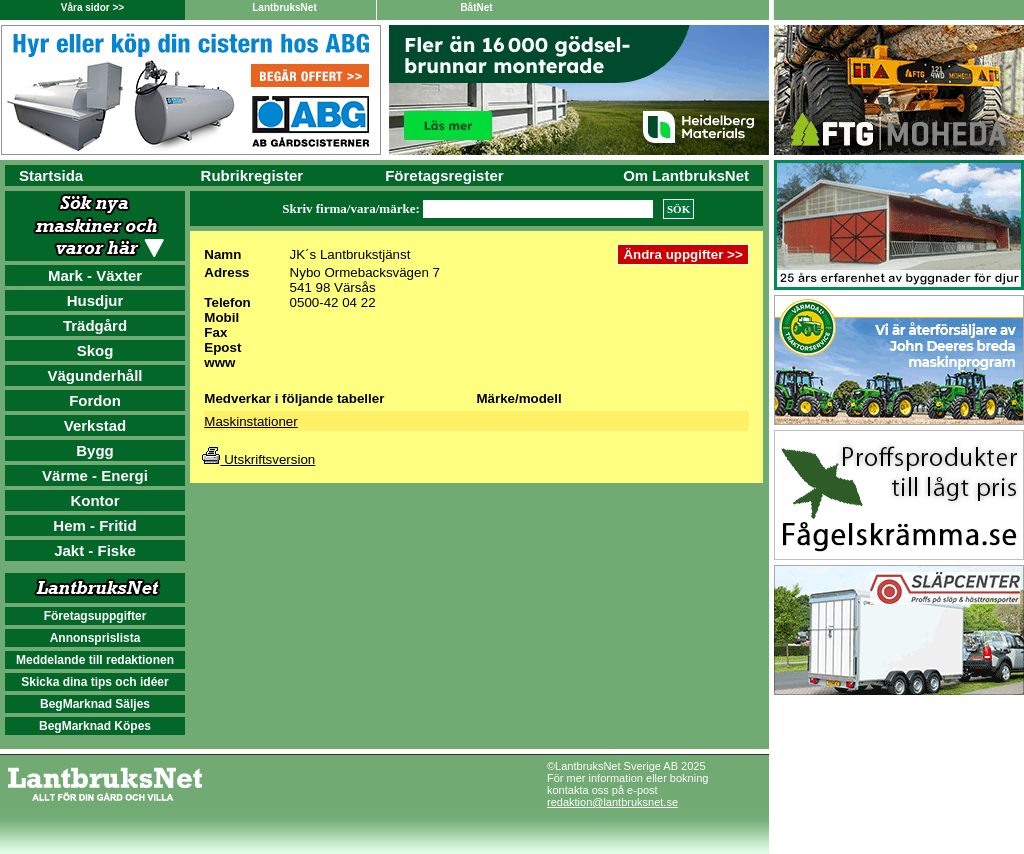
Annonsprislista (95, 638)
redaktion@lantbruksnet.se (612, 802)
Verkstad (95, 425)
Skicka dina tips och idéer (94, 682)
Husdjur (95, 300)
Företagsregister (444, 175)
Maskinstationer (250, 421)
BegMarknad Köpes (95, 726)
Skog (95, 350)
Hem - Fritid (94, 525)
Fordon (95, 400)
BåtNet (476, 7)
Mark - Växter (95, 275)
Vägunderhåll (94, 375)
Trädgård (95, 325)
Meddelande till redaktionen (95, 660)
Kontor (94, 500)
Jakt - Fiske (95, 550)
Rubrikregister (252, 175)
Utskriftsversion (258, 459)
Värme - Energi (95, 475)
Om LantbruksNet (686, 175)
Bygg (95, 450)
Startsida (51, 175)
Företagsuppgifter (95, 616)
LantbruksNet (284, 7)
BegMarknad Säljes (95, 704)
